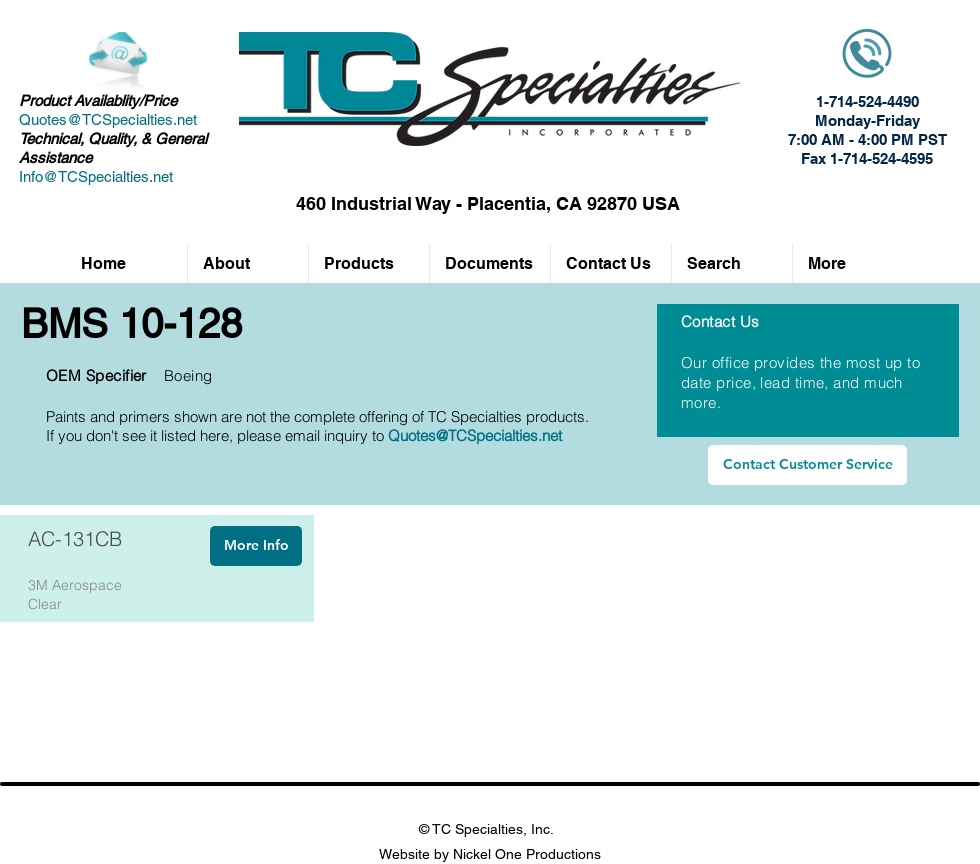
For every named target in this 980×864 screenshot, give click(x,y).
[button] (369, 263)
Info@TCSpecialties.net (96, 176)
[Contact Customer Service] (807, 465)
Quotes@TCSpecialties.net (108, 119)
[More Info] (256, 546)
